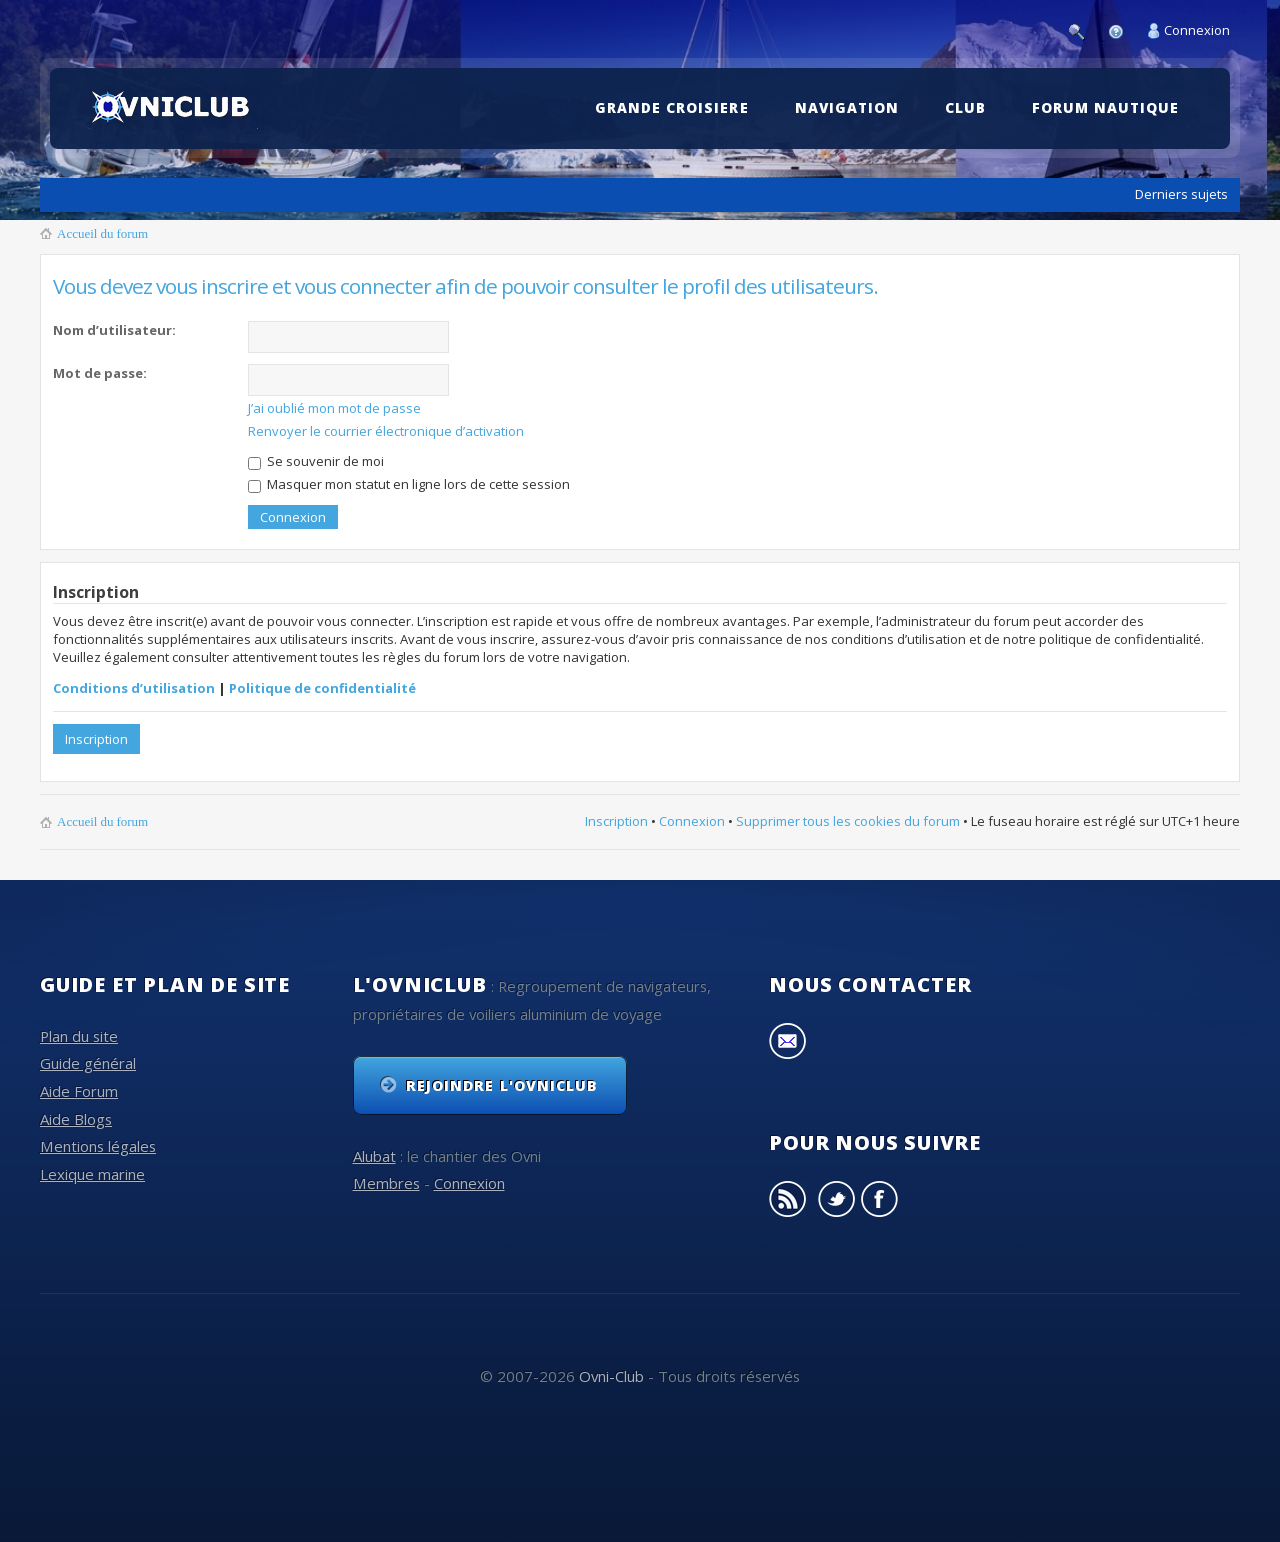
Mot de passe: (100, 373)
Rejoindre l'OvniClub (502, 1085)
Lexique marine (92, 1174)
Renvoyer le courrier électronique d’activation (386, 431)
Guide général (88, 1063)
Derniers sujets (1181, 194)
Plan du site (79, 1036)
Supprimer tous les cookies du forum (848, 821)
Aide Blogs (76, 1119)
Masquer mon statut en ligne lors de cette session (409, 484)
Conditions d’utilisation (134, 688)
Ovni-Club (611, 1376)
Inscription (96, 739)
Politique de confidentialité (322, 688)
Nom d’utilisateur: (114, 330)
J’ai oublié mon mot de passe (334, 408)
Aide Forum (79, 1091)
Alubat (374, 1156)
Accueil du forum (102, 233)
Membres (386, 1183)
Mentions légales (98, 1146)
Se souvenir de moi (316, 461)
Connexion (1197, 30)
